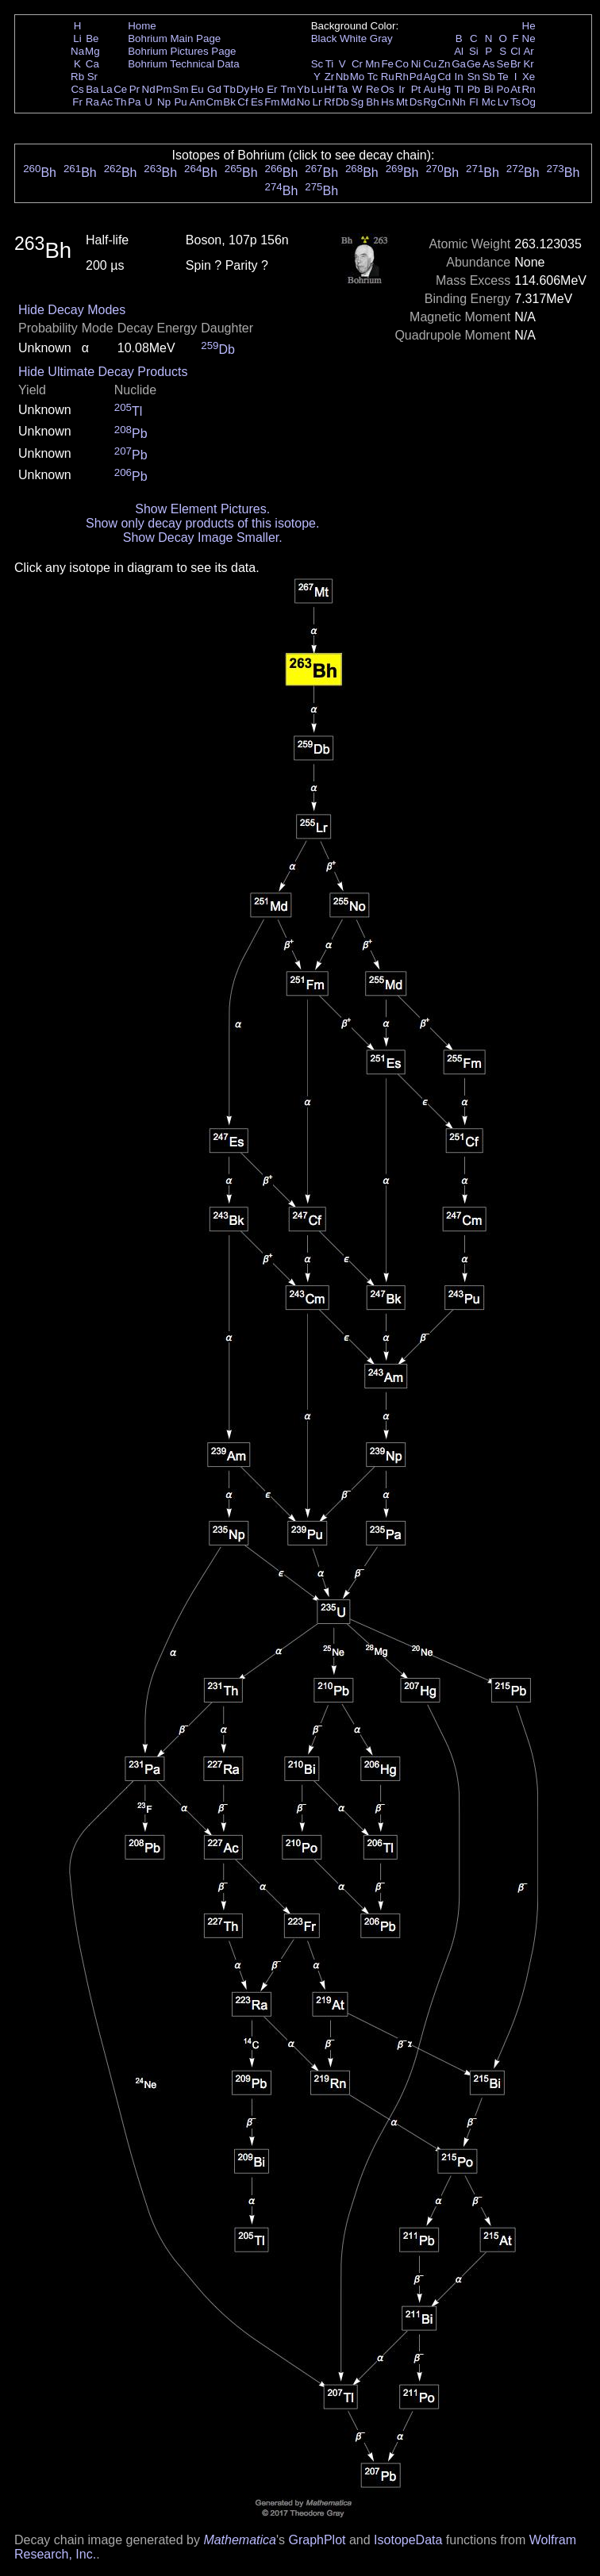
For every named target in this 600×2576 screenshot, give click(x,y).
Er (272, 89)
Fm (271, 102)
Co (402, 64)
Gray (381, 38)
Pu (180, 102)
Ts (515, 102)
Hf (329, 89)
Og (528, 102)
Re (372, 89)
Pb (473, 89)
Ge (474, 64)
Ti (329, 64)
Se (503, 64)
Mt (402, 102)
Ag (429, 77)
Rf (329, 102)
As (489, 64)
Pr (134, 89)
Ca (92, 64)
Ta (342, 89)
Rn (529, 89)
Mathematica (239, 2540)
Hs (387, 102)
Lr (317, 102)
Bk (229, 102)
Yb (303, 89)
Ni (416, 64)
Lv (503, 102)
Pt (416, 89)
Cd (444, 77)
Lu (317, 89)
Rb (77, 77)
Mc (489, 102)
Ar (528, 51)
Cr (357, 64)
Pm (164, 89)
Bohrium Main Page (174, 38)
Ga (459, 64)
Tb (229, 89)
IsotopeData (408, 2540)
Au (429, 89)
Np (164, 102)
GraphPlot (316, 2540)
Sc (317, 64)
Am (198, 102)
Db (342, 102)
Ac (107, 102)
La (107, 89)
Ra (92, 102)
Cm (214, 102)
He (529, 26)
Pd (416, 77)
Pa (134, 102)
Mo (357, 77)
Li (77, 38)
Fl (473, 102)
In (459, 77)
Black (324, 38)
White (353, 38)
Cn (444, 102)
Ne (529, 38)
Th (120, 102)
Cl (515, 51)
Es (257, 102)
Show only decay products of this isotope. (202, 523)
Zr (330, 77)
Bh (372, 102)
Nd (149, 89)
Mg (92, 51)
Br (515, 64)
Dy (243, 89)
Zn (444, 64)
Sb (489, 77)
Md (288, 102)
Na (77, 51)
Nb (342, 77)
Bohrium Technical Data (184, 64)
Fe (387, 64)
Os (387, 89)
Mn (372, 64)
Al (458, 51)
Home (142, 26)
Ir (401, 89)
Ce (120, 89)
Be (92, 38)
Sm (181, 89)
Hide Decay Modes (71, 310)
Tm (287, 89)
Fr (77, 102)
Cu (430, 64)
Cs (77, 89)
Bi (489, 89)
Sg (357, 102)
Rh (402, 77)
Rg (430, 102)
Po (503, 89)
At (515, 89)
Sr (92, 77)
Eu (196, 89)
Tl (459, 89)
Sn (473, 77)
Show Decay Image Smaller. (203, 537)
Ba (92, 89)
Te (503, 77)
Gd (214, 89)
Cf (242, 102)
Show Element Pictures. (202, 509)
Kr (528, 64)
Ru (387, 77)
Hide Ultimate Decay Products (102, 371)
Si (474, 51)
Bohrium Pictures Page (182, 51)
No (303, 102)
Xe (528, 77)
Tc (372, 77)
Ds (416, 102)
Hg (444, 89)
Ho (256, 89)
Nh (459, 102)
